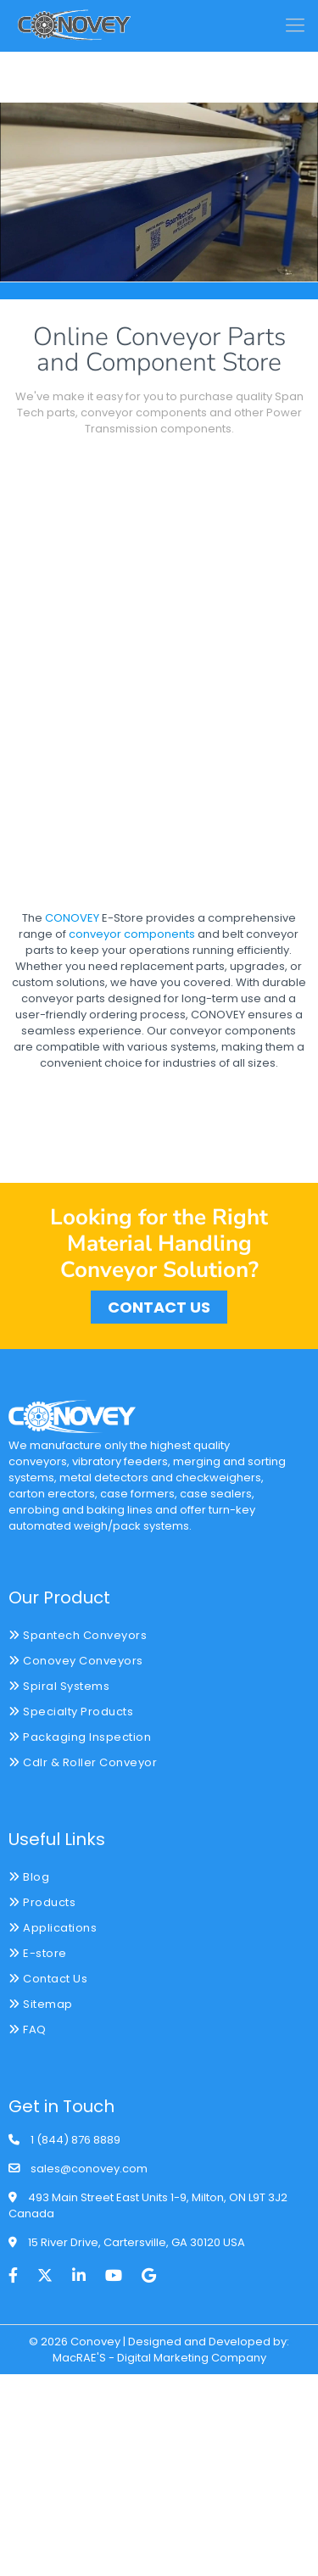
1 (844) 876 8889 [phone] (75, 2140)
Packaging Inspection (79, 1737)
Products (41, 1902)
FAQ (27, 2029)
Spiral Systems (58, 1686)
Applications (52, 1928)
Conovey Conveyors (75, 1661)
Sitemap (40, 2004)
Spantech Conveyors (77, 1635)
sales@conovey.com (89, 2169)
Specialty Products (70, 1711)
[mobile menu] (295, 25)
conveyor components (132, 934)
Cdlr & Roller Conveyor (82, 1762)
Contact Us (47, 1979)
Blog (28, 1877)
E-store (37, 1953)
